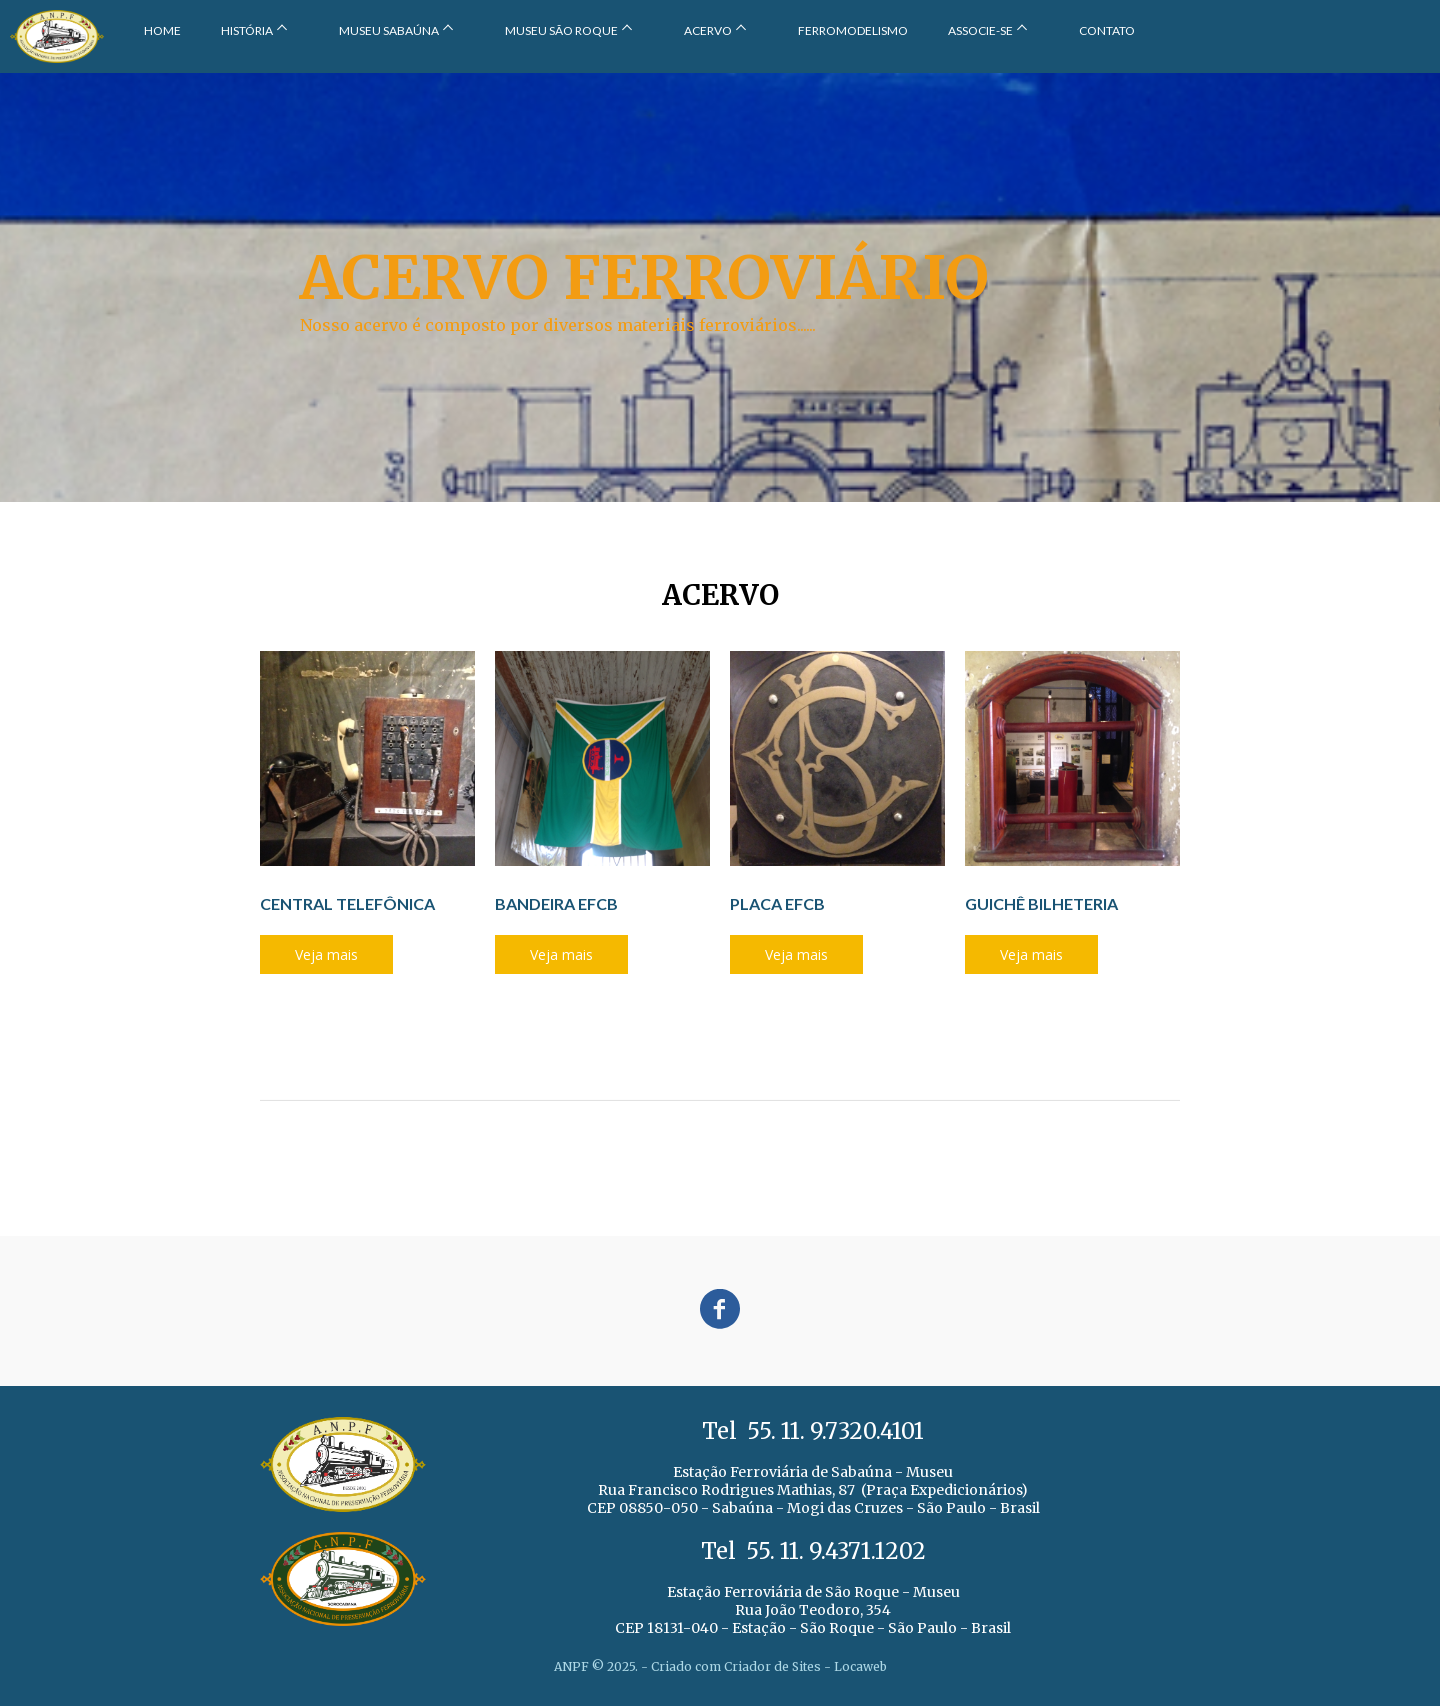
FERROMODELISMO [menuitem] (853, 30)
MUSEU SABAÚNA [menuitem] (389, 30)
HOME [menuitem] (162, 30)
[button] (326, 954)
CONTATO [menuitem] (1107, 30)
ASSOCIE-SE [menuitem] (980, 30)
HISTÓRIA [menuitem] (247, 30)
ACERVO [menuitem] (708, 30)
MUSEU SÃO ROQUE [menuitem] (561, 30)
